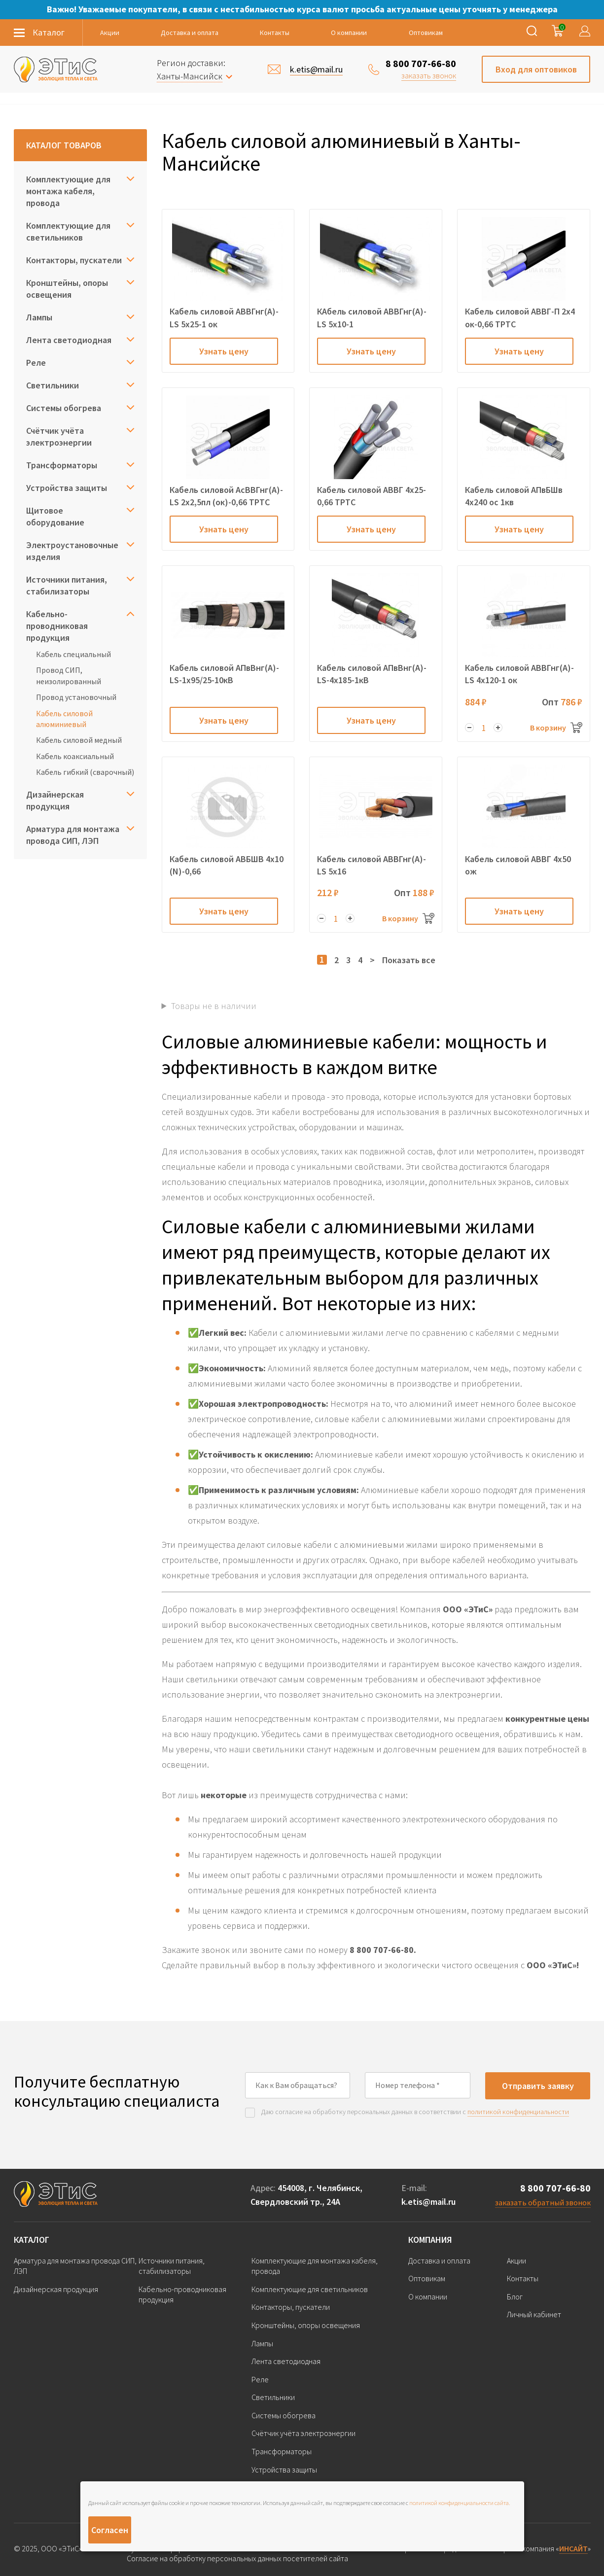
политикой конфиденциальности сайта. (459, 2502)
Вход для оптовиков (536, 69)
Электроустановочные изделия (72, 550)
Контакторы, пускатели (74, 260)
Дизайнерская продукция (55, 800)
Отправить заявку (538, 2085)
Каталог (31, 2239)
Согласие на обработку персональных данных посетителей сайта (237, 2558)
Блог (515, 2296)
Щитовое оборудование (55, 516)
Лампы (39, 317)
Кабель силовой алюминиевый (64, 718)
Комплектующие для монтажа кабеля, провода (68, 191)
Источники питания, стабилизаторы (66, 585)
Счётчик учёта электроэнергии (59, 436)
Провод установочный (76, 697)
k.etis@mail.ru (428, 2201)
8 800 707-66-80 (421, 63)
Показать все (408, 960)
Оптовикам (426, 32)
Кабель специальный (73, 654)
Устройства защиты (66, 487)
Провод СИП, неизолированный (68, 675)
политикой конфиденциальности (518, 2111)
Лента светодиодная (68, 340)
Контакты (274, 32)
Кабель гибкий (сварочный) (85, 772)
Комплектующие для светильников (68, 231)
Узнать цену (224, 351)
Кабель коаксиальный (75, 756)
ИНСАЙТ (573, 2548)
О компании (349, 32)
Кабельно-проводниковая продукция (57, 625)
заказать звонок (428, 75)
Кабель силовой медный (79, 740)
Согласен (109, 2530)
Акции (109, 32)
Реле (36, 362)
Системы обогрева (63, 408)
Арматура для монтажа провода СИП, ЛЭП (72, 834)
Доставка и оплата (189, 32)
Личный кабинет (534, 2314)
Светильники (52, 385)
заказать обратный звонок (543, 2202)
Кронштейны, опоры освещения (67, 288)
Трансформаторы (61, 465)
